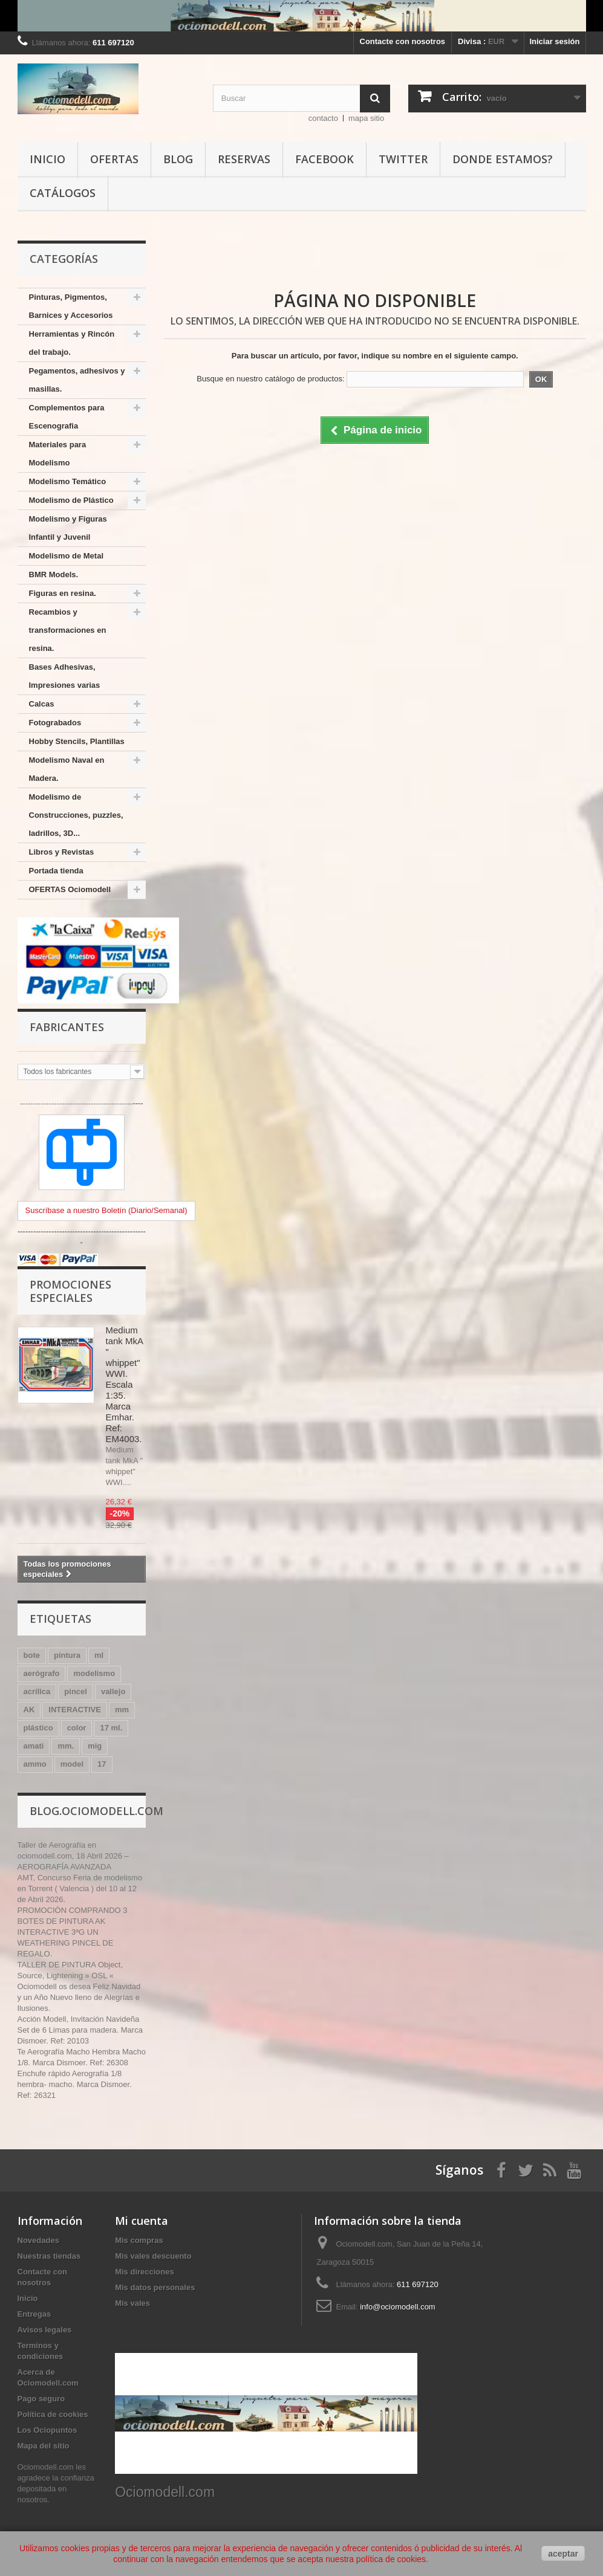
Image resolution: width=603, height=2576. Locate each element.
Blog (178, 159)
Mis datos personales (155, 2287)
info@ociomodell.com (397, 2306)
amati (34, 1745)
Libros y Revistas (61, 851)
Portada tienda (56, 870)
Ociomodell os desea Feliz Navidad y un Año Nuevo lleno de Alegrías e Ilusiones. (79, 1997)
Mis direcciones (144, 2271)
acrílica (37, 1691)
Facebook (324, 159)
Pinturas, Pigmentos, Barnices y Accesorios (71, 306)
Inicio (47, 159)
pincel (75, 1691)
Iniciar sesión (554, 41)
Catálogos (63, 193)
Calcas (41, 703)
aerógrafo (42, 1673)
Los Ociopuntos (47, 2430)
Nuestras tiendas (49, 2255)
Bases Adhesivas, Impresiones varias (64, 676)
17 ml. (111, 1727)
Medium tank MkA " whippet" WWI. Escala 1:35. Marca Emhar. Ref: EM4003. (124, 1384)
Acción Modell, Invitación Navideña (79, 2019)
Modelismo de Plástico (71, 500)
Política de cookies (53, 2414)
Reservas (244, 159)
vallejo (113, 1691)
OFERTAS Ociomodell (70, 889)
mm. (65, 1745)
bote (32, 1655)
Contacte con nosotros (403, 41)
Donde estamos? (502, 159)
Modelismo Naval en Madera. (67, 769)
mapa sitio (366, 118)
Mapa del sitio (44, 2445)
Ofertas (114, 159)
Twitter (403, 159)
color (76, 1727)
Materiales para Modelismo (57, 453)
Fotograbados (55, 722)
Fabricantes (67, 1027)
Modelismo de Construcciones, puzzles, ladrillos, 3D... (76, 815)
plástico (38, 1727)
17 (101, 1764)
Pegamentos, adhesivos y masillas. (77, 379)
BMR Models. (54, 574)
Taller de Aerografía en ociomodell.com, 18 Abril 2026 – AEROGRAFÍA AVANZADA (73, 1855)
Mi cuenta (141, 2220)
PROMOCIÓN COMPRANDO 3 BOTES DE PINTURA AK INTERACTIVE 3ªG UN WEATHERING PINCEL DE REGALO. (73, 1932)
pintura (67, 1655)
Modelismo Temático (67, 481)
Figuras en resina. (62, 593)
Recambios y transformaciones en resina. (67, 630)
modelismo (94, 1673)
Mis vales (132, 2303)
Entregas (34, 2314)
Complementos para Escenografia (67, 416)
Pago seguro (41, 2398)
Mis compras (139, 2240)
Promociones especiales (70, 1291)
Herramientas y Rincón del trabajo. (72, 343)
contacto (323, 118)
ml (98, 1655)
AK (29, 1709)
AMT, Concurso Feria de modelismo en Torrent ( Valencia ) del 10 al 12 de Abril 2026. (80, 1888)
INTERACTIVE (74, 1709)
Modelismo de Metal (66, 555)
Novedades (38, 2240)
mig (95, 1745)
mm (122, 1709)
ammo (35, 1764)
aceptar (563, 2553)
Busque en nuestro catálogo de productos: (270, 378)
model (71, 1764)
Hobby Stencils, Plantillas (77, 741)
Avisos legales (45, 2329)
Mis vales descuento (153, 2255)
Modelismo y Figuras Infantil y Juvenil (68, 528)
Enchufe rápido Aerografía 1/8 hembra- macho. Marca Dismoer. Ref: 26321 (75, 2084)
